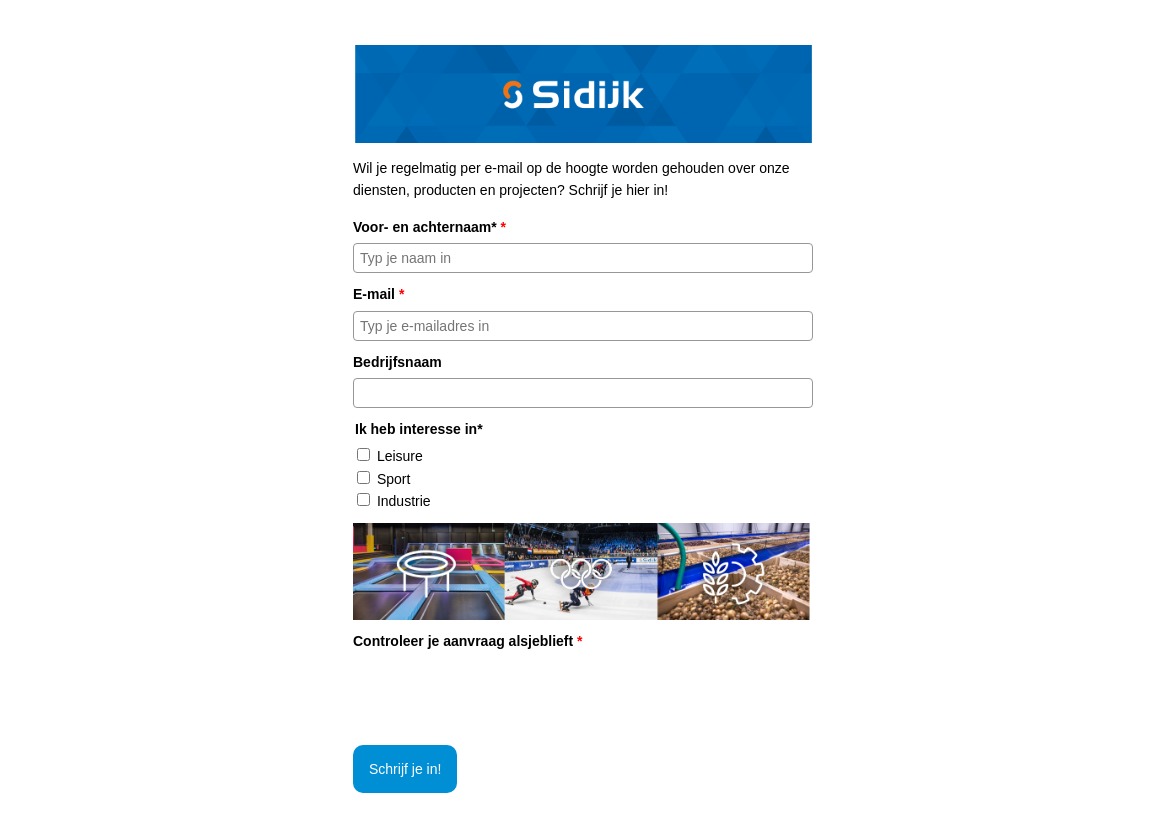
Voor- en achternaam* (429, 227)
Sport (393, 479)
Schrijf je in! (405, 769)
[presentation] (505, 696)
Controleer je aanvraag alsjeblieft (468, 641)
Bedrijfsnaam (397, 362)
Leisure (400, 456)
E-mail (378, 294)
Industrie (404, 501)
